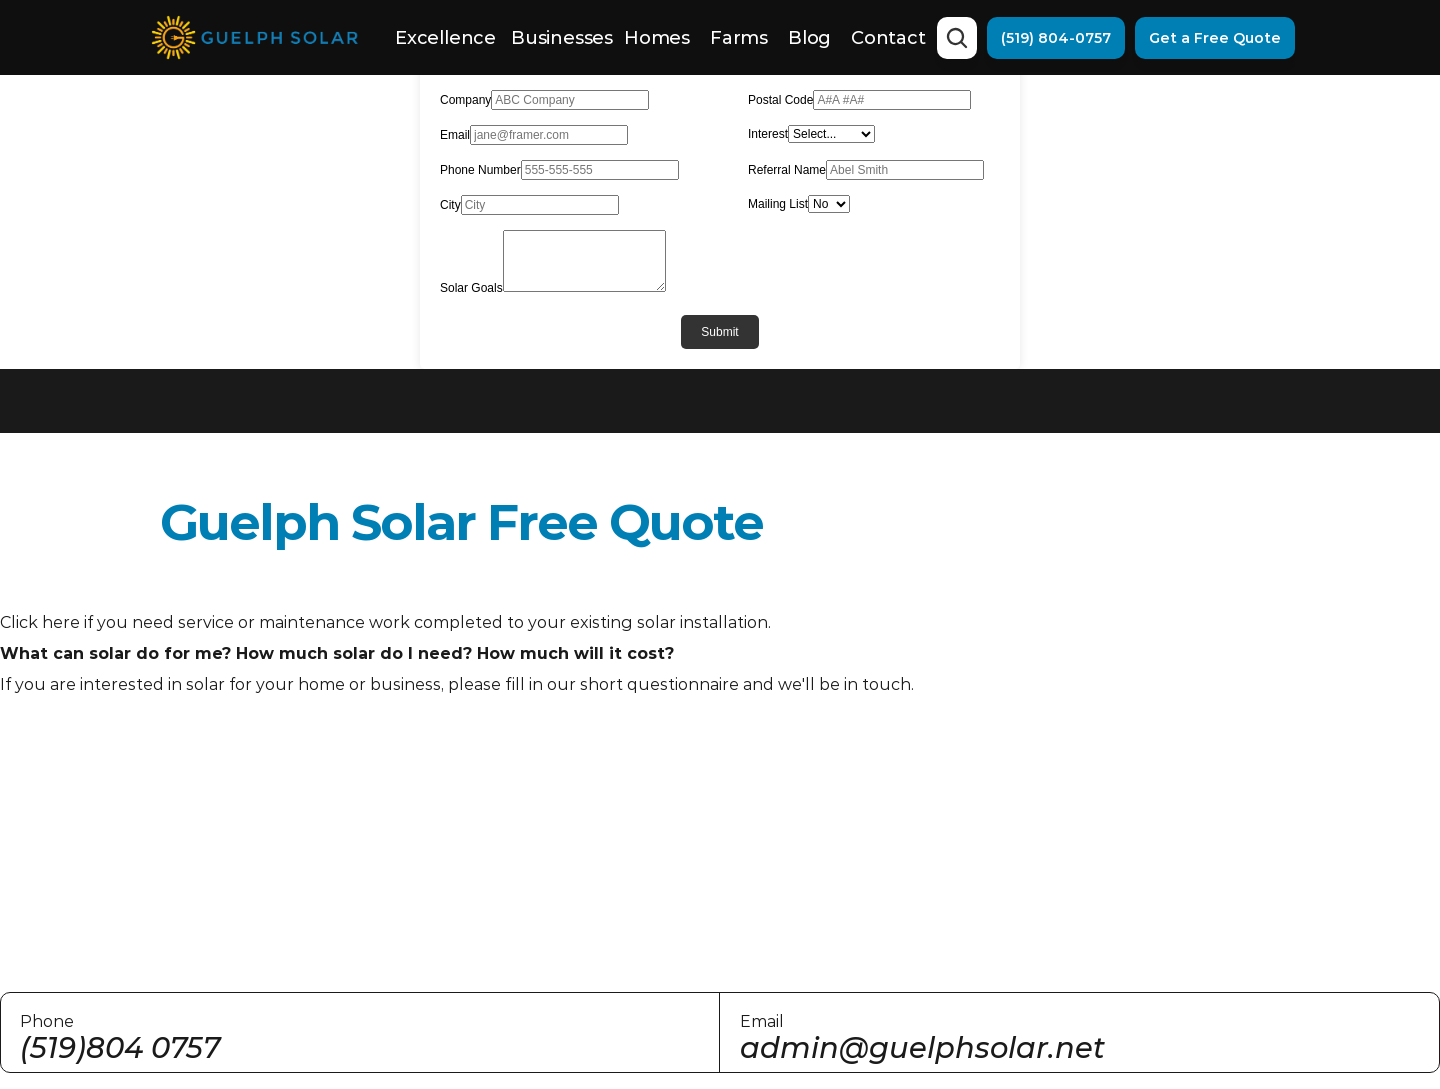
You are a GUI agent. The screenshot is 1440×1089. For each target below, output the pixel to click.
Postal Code (780, 100)
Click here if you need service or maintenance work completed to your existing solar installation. (385, 622)
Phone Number (480, 170)
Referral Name (787, 170)
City (450, 205)
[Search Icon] (957, 38)
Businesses (562, 38)
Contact (888, 38)
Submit (719, 332)
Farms (739, 38)
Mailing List (778, 204)
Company (465, 100)
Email (455, 135)
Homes (657, 38)
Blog (809, 38)
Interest (768, 134)
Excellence (445, 38)
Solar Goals (471, 288)
